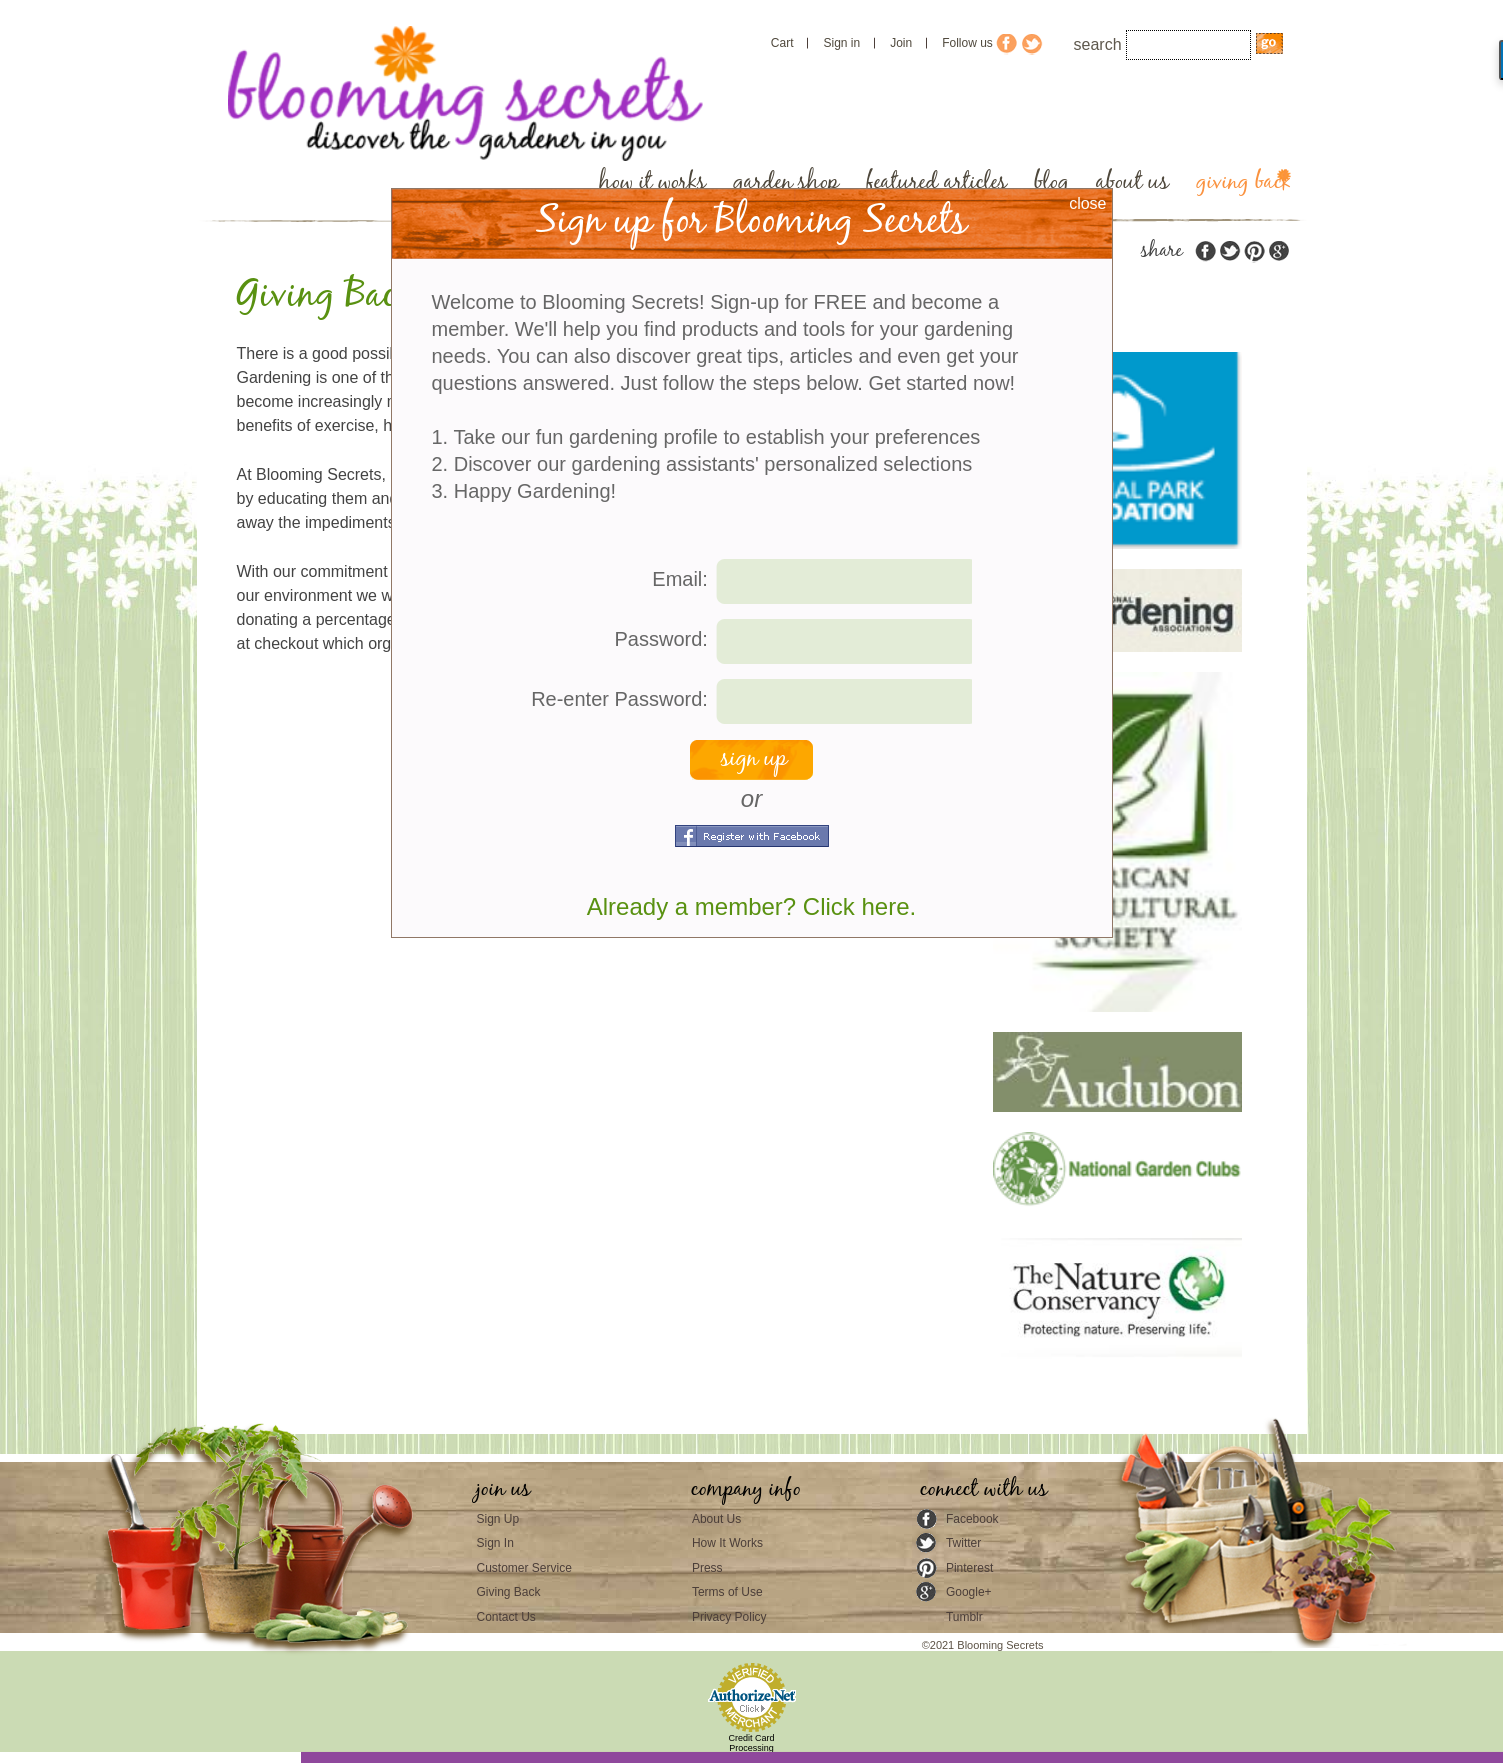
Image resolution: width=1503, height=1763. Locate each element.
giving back (1243, 182)
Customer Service (524, 1568)
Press (707, 1568)
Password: (661, 639)
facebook (1206, 251)
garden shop (786, 182)
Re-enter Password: (619, 699)
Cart (782, 43)
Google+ (969, 1592)
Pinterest (969, 1568)
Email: (680, 579)
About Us (716, 1519)
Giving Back (509, 1592)
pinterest (1254, 251)
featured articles (936, 182)
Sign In (495, 1543)
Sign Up (498, 1519)
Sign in (841, 43)
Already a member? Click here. (751, 906)
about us (1132, 182)
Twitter (963, 1543)
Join (901, 43)
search (1098, 44)
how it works (652, 182)
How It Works (727, 1543)
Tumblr (964, 1617)
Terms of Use (727, 1592)
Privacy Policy (729, 1617)
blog (1051, 182)
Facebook (972, 1519)
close (1087, 203)
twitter (1230, 251)
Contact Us (506, 1617)
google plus (1278, 251)
